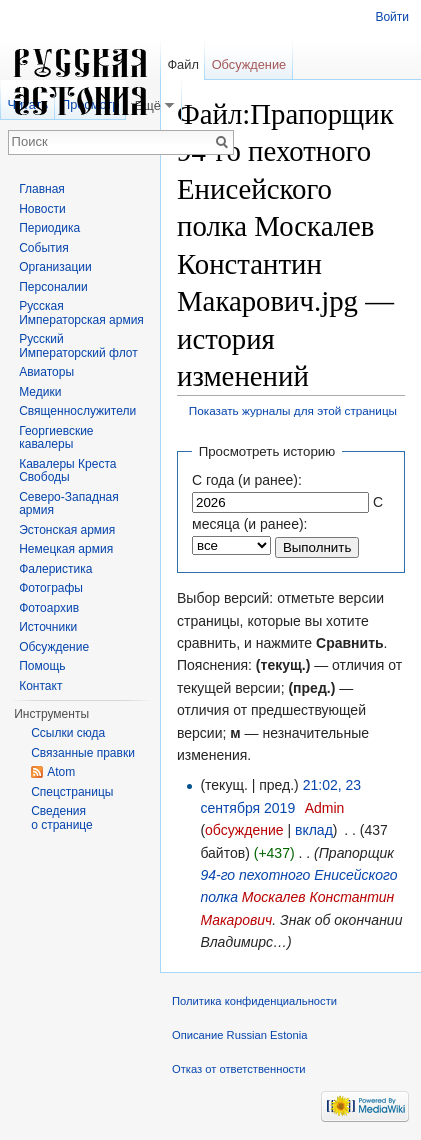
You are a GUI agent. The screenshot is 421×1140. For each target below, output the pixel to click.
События (44, 248)
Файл (182, 64)
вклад (314, 830)
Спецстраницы (72, 792)
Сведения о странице (62, 818)
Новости (42, 209)
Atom (61, 772)
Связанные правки (83, 753)
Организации (55, 267)
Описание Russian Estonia (239, 1035)
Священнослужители (77, 411)
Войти (392, 17)
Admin (325, 808)
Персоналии (53, 287)
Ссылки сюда (68, 733)
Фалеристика (55, 569)
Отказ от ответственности (239, 1069)
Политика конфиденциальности (254, 1001)
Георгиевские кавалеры (56, 438)
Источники (48, 627)
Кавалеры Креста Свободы (67, 471)
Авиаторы (46, 372)
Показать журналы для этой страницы (293, 410)
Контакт (40, 686)
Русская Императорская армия (81, 313)
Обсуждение (249, 64)
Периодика (49, 228)
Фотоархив (49, 608)
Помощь (42, 666)
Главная (42, 189)
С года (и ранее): (247, 480)
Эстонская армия (67, 530)
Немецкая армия (66, 549)
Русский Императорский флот (78, 346)
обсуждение (244, 830)
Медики (40, 392)
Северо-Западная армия (69, 504)
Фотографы (51, 588)
